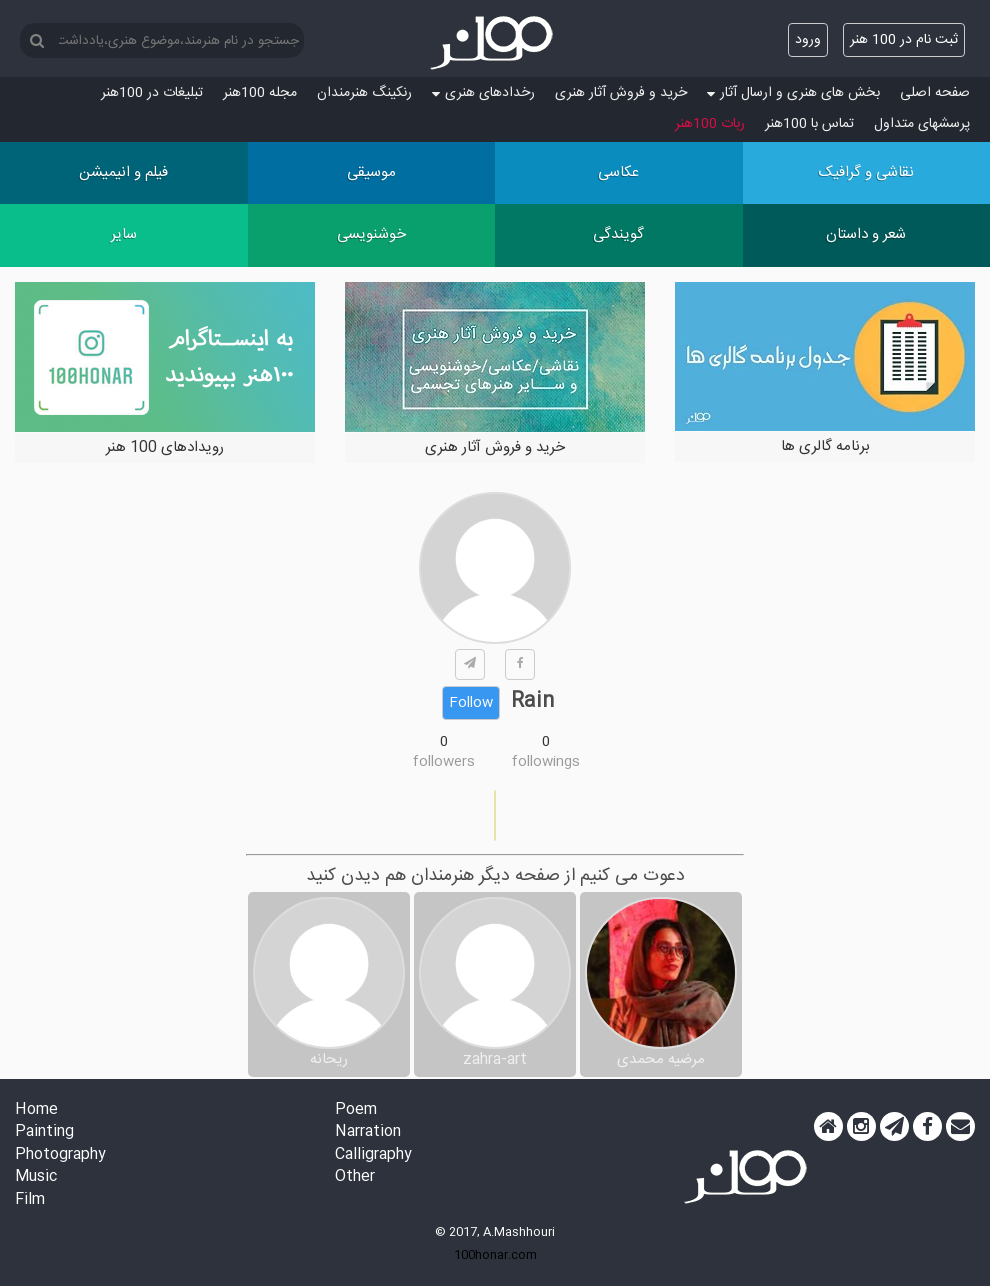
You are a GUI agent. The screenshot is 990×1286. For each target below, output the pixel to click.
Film (30, 1200)
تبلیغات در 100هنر (152, 93)
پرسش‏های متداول (922, 124)
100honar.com (495, 1255)
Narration (368, 1132)
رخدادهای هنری (483, 93)
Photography (60, 1155)
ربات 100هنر (710, 124)
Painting (44, 1132)
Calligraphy (373, 1155)
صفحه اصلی (935, 93)
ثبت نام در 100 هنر (904, 40)
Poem (356, 1110)
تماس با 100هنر (809, 124)
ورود (808, 40)
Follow (471, 703)
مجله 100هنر (260, 93)
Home (36, 1110)
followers (444, 762)
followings (546, 762)
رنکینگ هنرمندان (364, 93)
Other (355, 1177)
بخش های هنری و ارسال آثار (793, 93)
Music (36, 1177)
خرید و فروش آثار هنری (621, 93)
